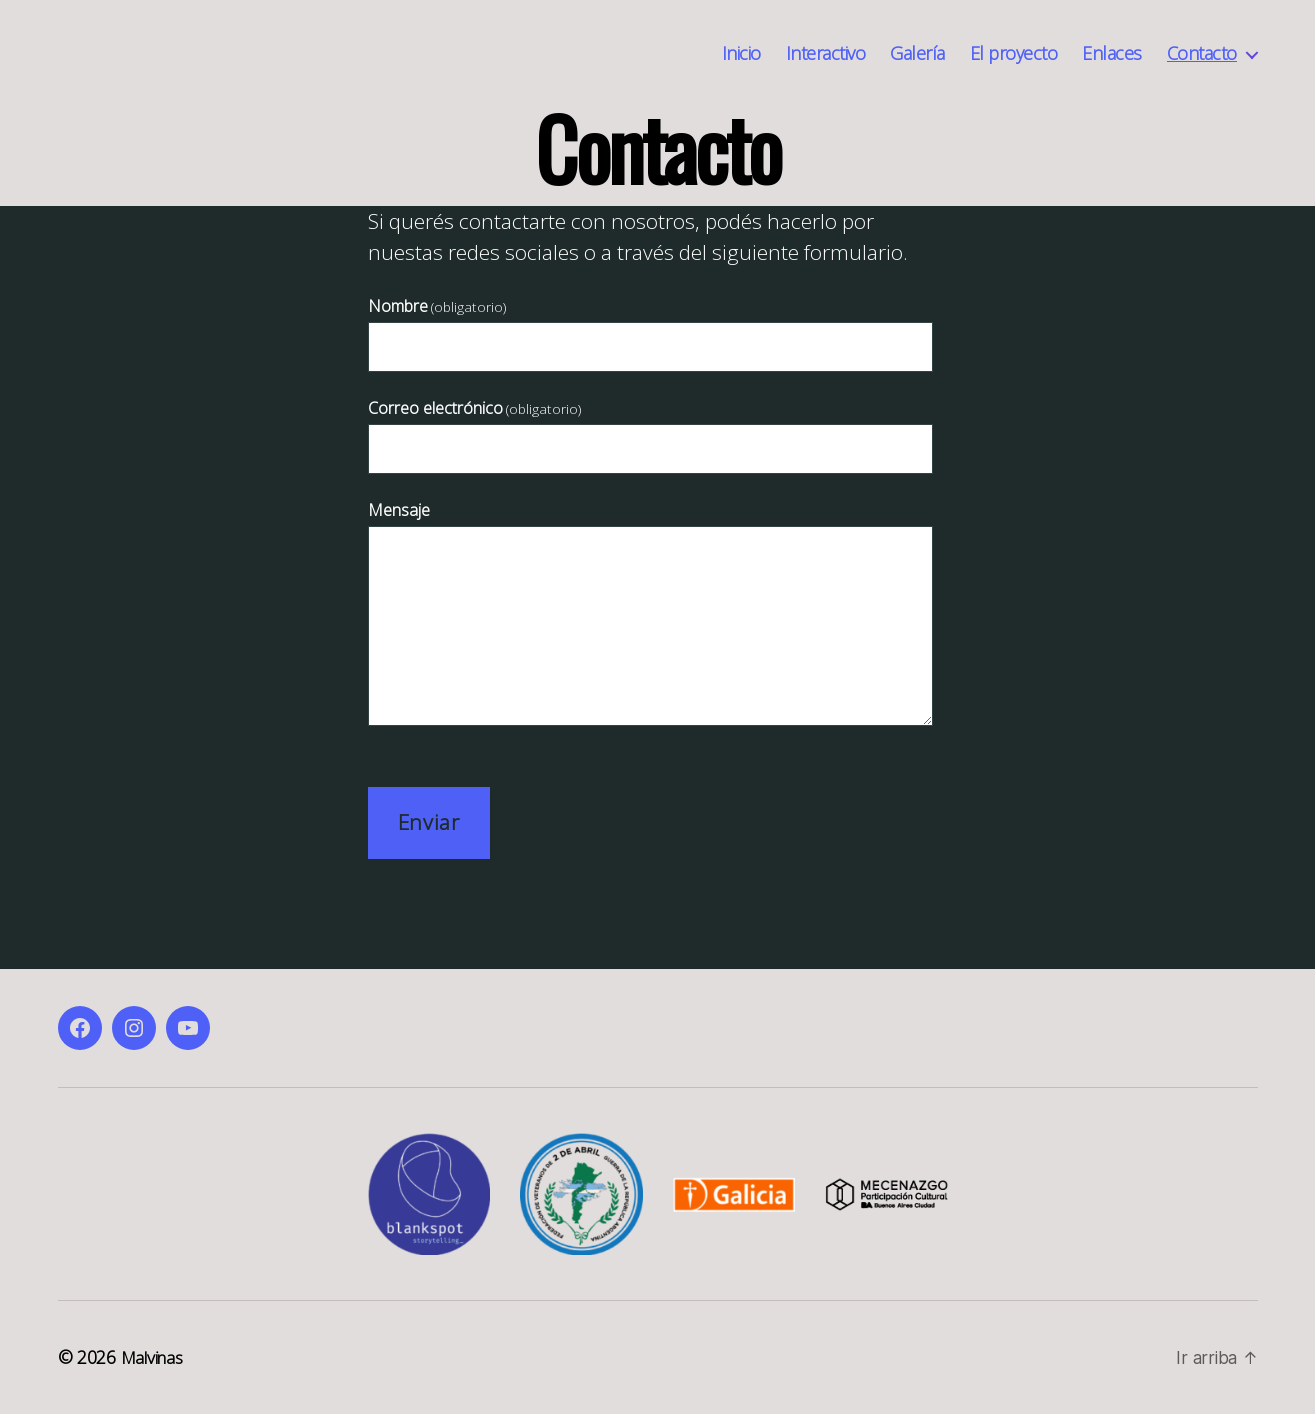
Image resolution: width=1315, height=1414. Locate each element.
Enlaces (1112, 54)
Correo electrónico (474, 408)
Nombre (437, 306)
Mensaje (399, 510)
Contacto (1202, 54)
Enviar (429, 822)
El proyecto (1014, 54)
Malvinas (155, 1357)
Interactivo (826, 54)
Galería (917, 54)
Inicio (741, 54)
